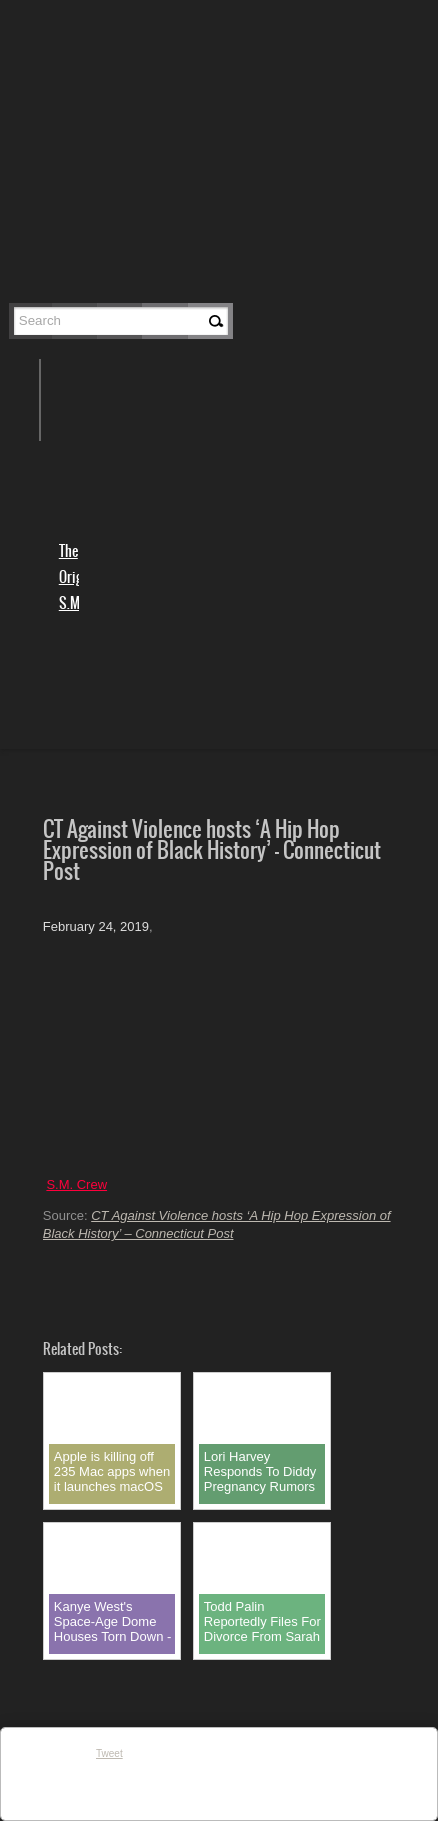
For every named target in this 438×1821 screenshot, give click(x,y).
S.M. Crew (76, 1184)
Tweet (109, 1753)
